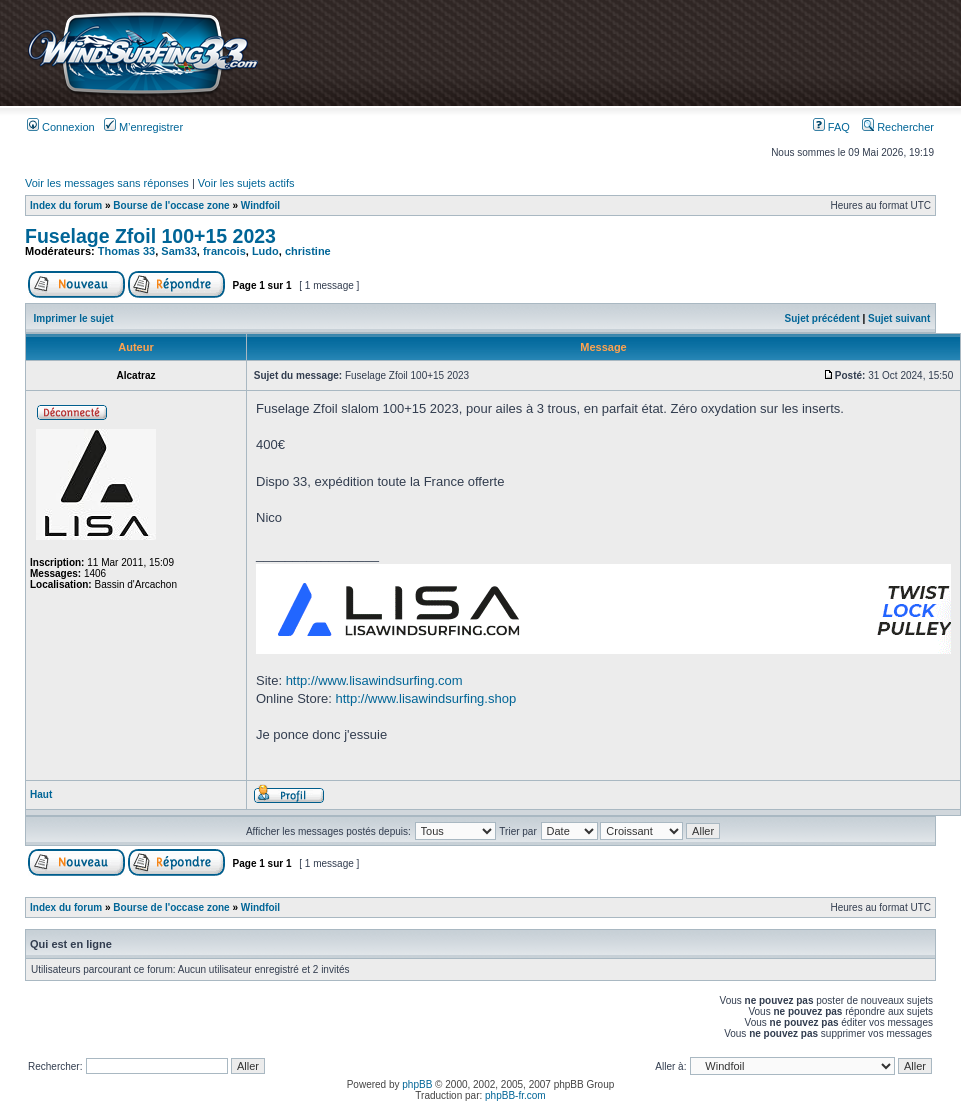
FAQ (831, 127)
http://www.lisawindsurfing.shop (426, 698)
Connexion (61, 127)
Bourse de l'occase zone (171, 205)
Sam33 (178, 251)
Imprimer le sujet (74, 318)
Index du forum (66, 205)
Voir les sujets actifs (246, 183)
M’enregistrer (143, 127)
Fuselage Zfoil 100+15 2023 (150, 236)
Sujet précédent (822, 318)
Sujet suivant (899, 318)
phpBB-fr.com (515, 1095)
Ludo (265, 251)
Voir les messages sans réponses (107, 183)
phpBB (417, 1084)
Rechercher (898, 127)
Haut (41, 794)
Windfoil (260, 205)
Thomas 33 (126, 251)
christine (308, 251)
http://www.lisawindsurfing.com (374, 680)
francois (224, 251)
